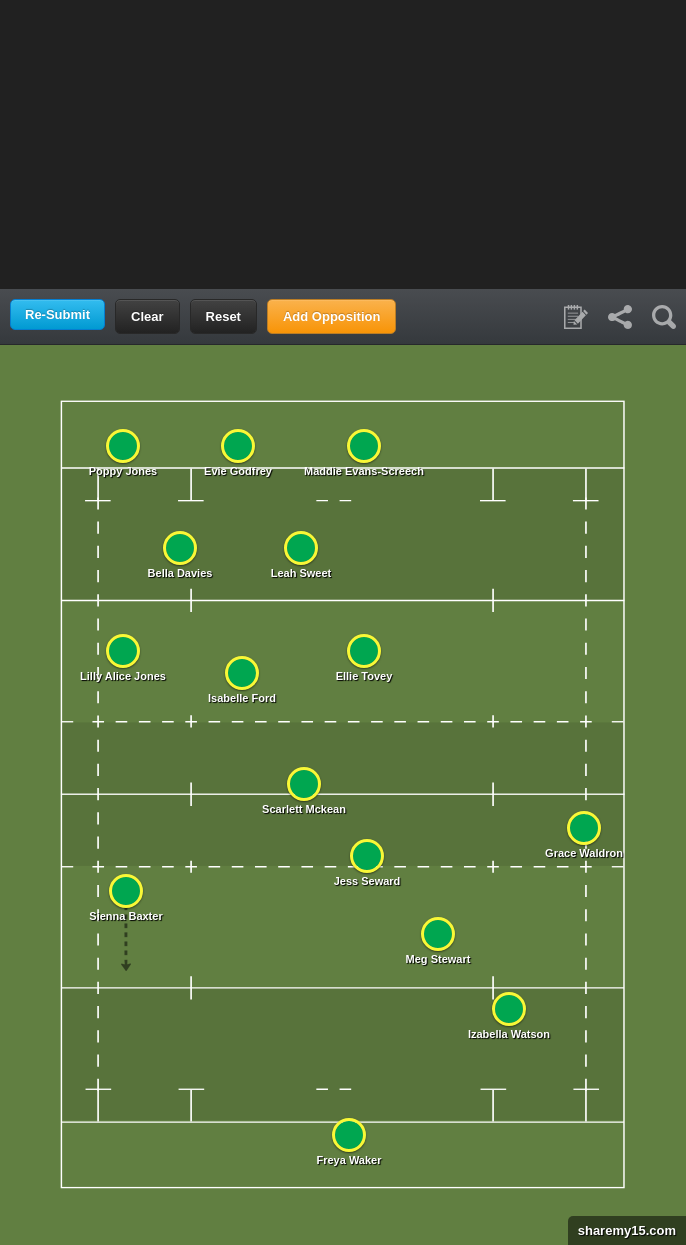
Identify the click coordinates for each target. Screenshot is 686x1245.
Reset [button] (223, 316)
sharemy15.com (622, 1230)
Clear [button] (147, 316)
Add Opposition (331, 316)
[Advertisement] (343, 143)
